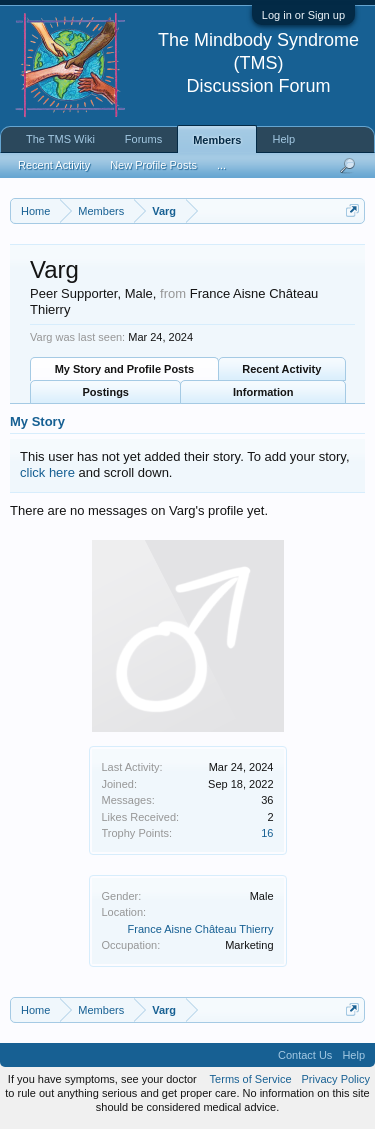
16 (267, 833)
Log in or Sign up (303, 15)
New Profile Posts (153, 165)
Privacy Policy (336, 1079)
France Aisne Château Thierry (201, 929)
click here (47, 472)
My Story (37, 421)
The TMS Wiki (60, 139)
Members (217, 140)
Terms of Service (251, 1079)
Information (263, 392)
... (221, 165)
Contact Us (305, 1055)
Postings (106, 392)
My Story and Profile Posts (124, 369)
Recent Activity (281, 369)
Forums (143, 139)
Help (283, 139)
